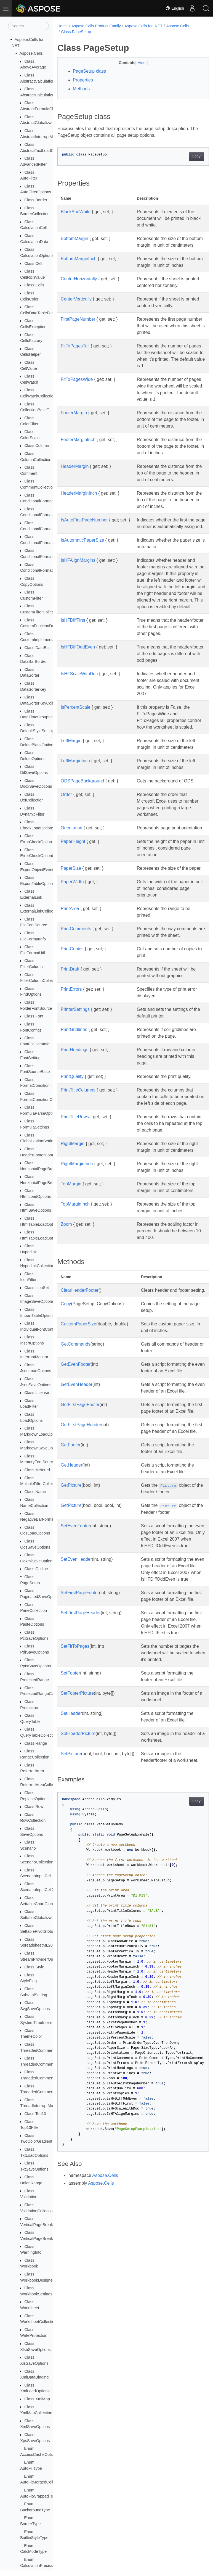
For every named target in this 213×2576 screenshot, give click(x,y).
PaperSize (71, 947)
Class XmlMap (37, 2399)
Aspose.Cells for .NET (143, 26)
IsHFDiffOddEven (78, 700)
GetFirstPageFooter (80, 1537)
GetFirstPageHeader (81, 1564)
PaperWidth (72, 968)
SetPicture (71, 1926)
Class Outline (36, 1569)
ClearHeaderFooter (79, 1409)
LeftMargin (71, 807)
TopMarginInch (75, 1323)
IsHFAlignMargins (78, 593)
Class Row (33, 1806)
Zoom (66, 1343)
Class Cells (34, 285)
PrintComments (76, 1015)
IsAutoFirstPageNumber (84, 546)
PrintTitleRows (75, 1216)
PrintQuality (72, 1169)
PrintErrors (71, 1082)
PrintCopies (72, 1041)
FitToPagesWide (77, 399)
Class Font (33, 1016)
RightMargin (72, 1249)
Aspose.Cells (31, 53)
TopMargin (71, 1296)
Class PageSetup (76, 32)
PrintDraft (70, 1061)
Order (66, 867)
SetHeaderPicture (78, 1905)
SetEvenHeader (76, 1711)
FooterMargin (74, 439)
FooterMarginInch (78, 466)
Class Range (35, 1743)
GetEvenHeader (76, 1510)
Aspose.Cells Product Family (96, 26)
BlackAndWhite (76, 211)
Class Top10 (35, 2113)
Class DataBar (37, 647)
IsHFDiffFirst (73, 673)
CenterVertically (76, 312)
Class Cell (33, 263)
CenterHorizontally (79, 292)
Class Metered (37, 1470)
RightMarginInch (77, 1276)
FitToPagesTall (75, 359)
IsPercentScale (75, 766)
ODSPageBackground (82, 853)
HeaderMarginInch (79, 519)
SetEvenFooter (75, 1671)
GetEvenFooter (76, 1490)
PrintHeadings (75, 1142)
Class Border (35, 200)
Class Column (36, 445)
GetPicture (71, 1631)
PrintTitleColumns (78, 1182)
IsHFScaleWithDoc (79, 733)
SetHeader (71, 1885)
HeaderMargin (75, 493)
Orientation (71, 900)
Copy (186, 157)
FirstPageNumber (78, 332)
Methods (81, 88)
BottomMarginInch (79, 265)
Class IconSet (36, 1287)
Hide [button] (136, 62)
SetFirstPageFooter (80, 1751)
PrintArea (70, 994)
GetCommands (75, 1470)
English (174, 8)
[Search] (28, 26)
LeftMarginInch (75, 833)
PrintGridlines (74, 1122)
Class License (36, 1392)
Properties (83, 80)
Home (62, 26)
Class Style (34, 1967)
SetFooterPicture (77, 1865)
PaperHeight (73, 921)
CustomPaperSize (78, 1449)
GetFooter (71, 1590)
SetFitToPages (75, 1818)
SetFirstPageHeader (81, 1778)
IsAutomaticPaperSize (82, 573)
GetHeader (71, 1611)
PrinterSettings (75, 1102)
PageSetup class (89, 71)
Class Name (35, 1491)
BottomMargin (74, 238)
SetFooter (70, 1845)
